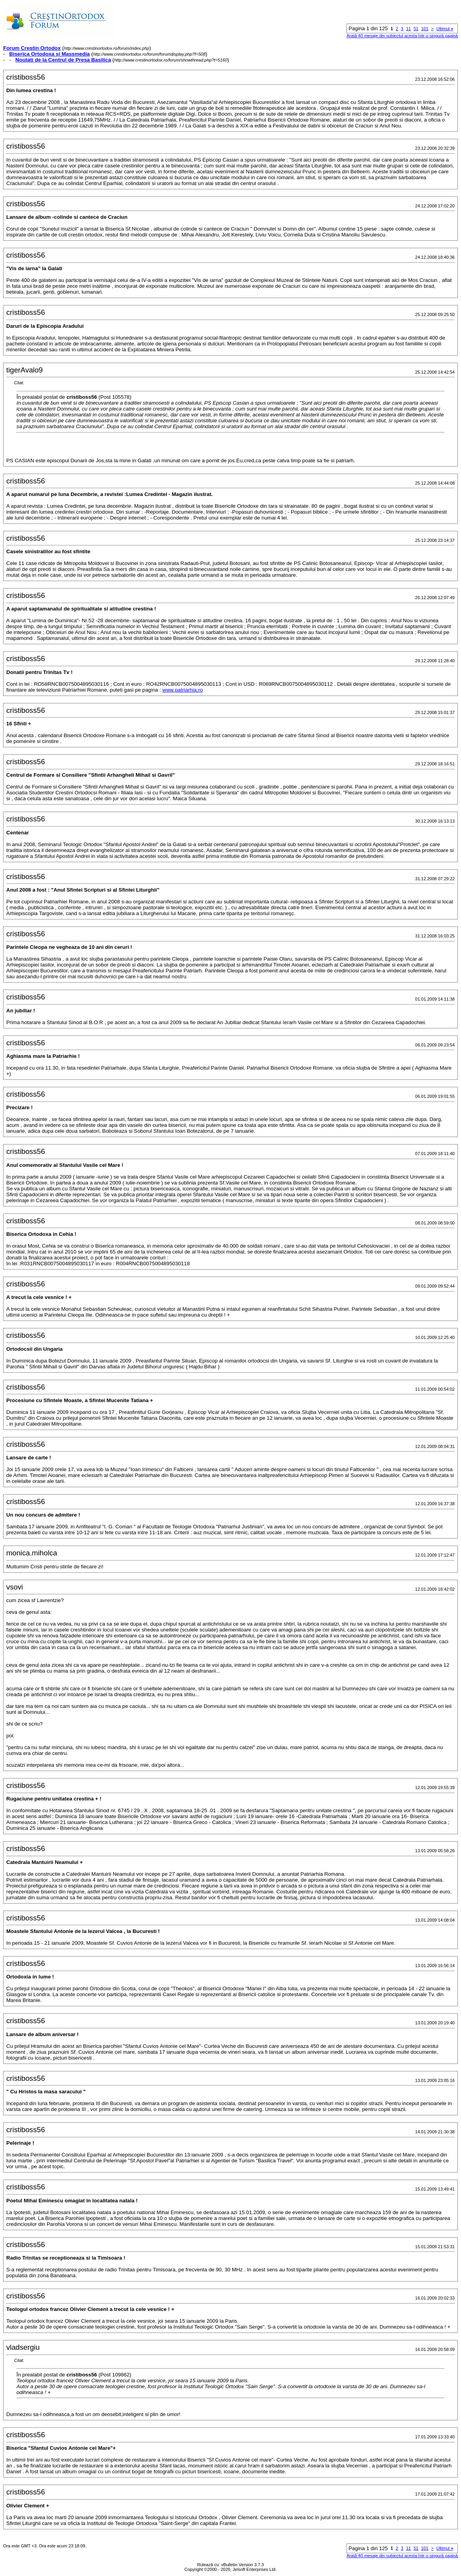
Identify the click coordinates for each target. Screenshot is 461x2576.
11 (408, 28)
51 (416, 28)
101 (424, 28)
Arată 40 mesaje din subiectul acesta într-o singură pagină (402, 35)
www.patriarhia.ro (182, 690)
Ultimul (444, 28)
